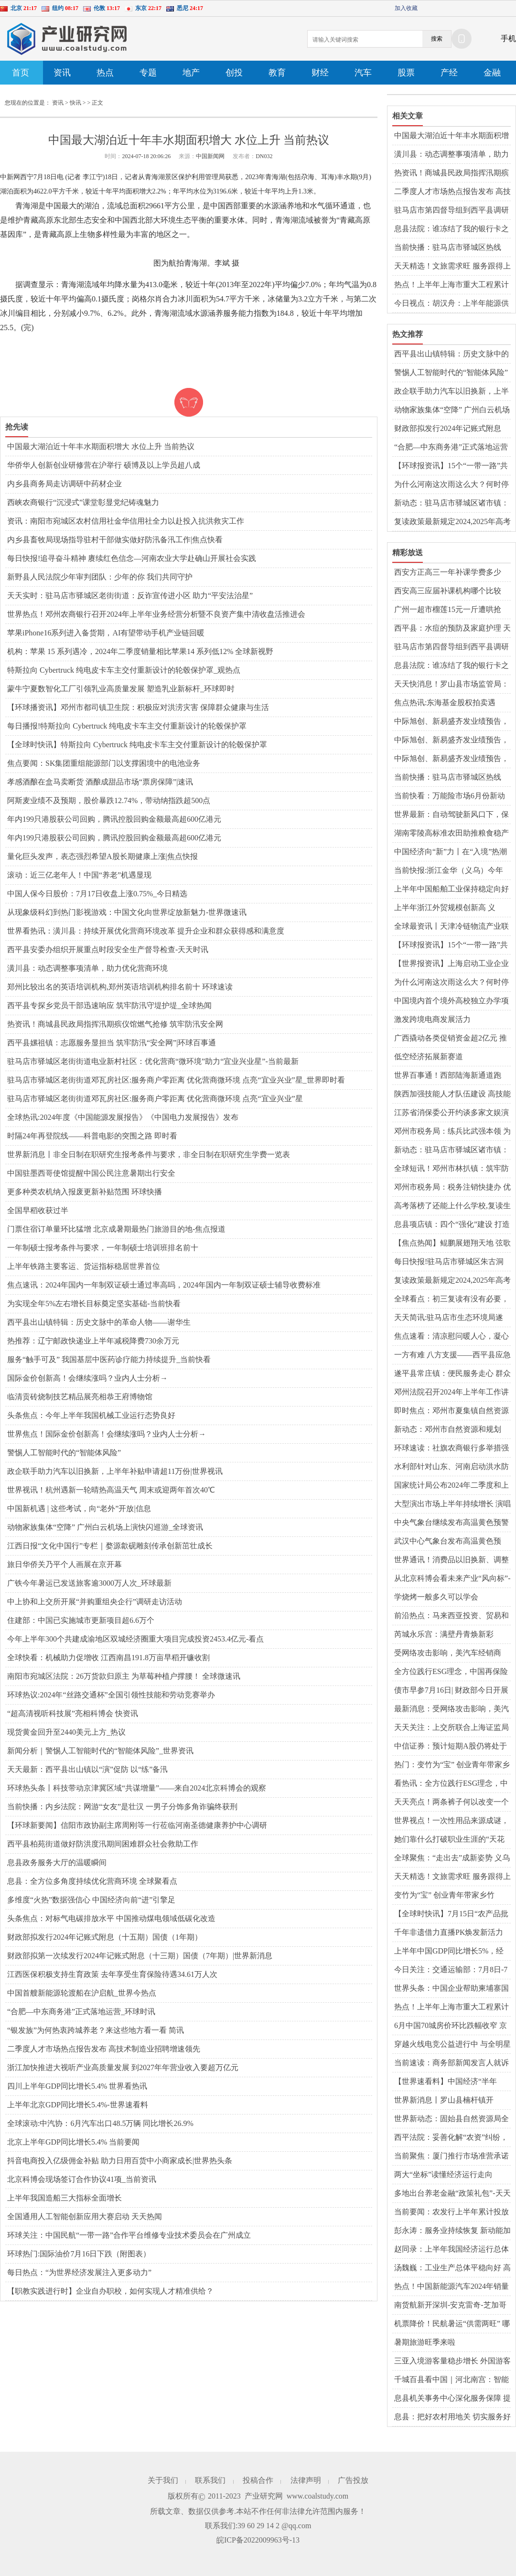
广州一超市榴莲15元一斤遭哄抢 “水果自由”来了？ (447, 610)
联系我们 (210, 2480)
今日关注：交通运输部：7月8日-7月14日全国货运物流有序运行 (450, 1970)
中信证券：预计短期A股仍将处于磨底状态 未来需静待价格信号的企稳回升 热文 (452, 1746)
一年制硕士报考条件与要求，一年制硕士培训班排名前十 (102, 1248)
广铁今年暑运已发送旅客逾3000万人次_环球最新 (89, 1583)
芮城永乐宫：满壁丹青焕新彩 (444, 1634)
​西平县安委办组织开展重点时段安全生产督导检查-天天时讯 (107, 949)
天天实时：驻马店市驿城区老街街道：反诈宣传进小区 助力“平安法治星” (130, 595)
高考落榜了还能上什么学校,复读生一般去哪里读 (452, 1206)
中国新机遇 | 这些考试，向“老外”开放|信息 (79, 1508)
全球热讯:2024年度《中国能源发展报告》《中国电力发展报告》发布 (122, 1117)
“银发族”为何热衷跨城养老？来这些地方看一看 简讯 (95, 2030)
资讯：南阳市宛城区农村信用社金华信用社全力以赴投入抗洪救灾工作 (125, 521)
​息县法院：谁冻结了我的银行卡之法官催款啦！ (451, 229)
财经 (320, 72)
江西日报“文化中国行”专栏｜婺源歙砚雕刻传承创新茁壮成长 (110, 1546)
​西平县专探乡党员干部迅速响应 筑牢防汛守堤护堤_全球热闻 (109, 1005)
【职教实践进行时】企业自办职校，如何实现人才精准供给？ (110, 2291)
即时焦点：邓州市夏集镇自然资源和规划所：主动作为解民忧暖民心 (451, 1411)
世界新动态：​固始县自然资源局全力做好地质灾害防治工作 (451, 2119)
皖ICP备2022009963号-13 (258, 2540)
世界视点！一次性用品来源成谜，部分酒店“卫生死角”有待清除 (451, 1821)
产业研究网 (264, 2496)
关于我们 (163, 2480)
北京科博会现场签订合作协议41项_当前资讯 (81, 2179)
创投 (234, 72)
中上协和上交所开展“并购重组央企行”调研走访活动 (94, 1602)
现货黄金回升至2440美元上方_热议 (66, 1732)
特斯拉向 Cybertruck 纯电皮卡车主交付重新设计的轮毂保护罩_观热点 (123, 670)
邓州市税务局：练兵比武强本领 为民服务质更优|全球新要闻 (452, 1132)
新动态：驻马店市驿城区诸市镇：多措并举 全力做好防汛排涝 (451, 503)
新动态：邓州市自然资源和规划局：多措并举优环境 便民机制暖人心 (452, 1430)
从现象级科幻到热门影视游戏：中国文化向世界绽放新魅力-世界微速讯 (127, 912)
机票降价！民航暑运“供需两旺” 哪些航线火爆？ (452, 2324)
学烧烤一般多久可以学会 (436, 1597)
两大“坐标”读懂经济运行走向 (443, 2174)
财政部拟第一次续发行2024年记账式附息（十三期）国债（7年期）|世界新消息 (139, 1956)
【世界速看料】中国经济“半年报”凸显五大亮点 (445, 2082)
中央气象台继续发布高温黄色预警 (451, 1522)
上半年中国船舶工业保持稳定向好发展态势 (451, 889)
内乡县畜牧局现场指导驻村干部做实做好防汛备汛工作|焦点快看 (115, 540)
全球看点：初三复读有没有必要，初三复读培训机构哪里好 (451, 1299)
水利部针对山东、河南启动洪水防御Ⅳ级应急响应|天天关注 (451, 1467)
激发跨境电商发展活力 (432, 1019)
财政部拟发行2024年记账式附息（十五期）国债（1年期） (104, 1937)
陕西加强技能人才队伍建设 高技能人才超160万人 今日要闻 (452, 1094)
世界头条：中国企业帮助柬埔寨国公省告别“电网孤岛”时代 (451, 1989)
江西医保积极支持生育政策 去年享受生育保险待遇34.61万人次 (112, 1974)
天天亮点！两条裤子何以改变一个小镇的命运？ (451, 1802)
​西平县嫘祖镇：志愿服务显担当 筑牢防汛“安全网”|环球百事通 (111, 1043)
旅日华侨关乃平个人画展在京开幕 (64, 1564)
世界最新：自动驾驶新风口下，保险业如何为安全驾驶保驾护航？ (451, 815)
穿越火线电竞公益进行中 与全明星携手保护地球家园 (452, 2045)
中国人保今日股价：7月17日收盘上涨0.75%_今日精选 (97, 894)
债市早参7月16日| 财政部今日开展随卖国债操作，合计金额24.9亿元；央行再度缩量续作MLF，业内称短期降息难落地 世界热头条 (451, 1691)
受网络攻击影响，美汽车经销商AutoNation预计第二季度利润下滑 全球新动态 (450, 1653)
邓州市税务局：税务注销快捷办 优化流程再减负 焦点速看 (452, 1187)
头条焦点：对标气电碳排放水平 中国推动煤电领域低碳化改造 (111, 1918)
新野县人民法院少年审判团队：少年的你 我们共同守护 (100, 577)
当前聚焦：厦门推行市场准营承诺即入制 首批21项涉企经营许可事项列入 (452, 2156)
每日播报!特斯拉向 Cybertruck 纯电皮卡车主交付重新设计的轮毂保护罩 (127, 726)
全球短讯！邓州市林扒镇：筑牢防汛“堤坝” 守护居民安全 (451, 1169)
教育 (277, 72)
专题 (148, 72)
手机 (508, 38)
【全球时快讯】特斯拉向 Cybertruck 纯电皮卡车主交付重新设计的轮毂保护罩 (137, 745)
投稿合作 (258, 2480)
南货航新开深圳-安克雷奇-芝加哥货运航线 (450, 2305)
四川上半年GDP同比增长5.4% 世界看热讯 (77, 2086)
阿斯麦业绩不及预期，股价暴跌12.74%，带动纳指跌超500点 (108, 800)
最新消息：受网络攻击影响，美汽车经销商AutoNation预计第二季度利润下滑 (451, 1709)
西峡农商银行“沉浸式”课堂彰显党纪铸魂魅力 (83, 502)
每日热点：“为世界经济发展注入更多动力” (79, 2272)
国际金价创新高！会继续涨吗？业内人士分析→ (87, 1378)
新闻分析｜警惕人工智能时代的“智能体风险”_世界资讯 (100, 1751)
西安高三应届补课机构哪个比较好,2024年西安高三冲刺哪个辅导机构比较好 (452, 591)
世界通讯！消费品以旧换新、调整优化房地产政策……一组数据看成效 (451, 1560)
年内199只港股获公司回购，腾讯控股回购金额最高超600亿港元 (114, 819)
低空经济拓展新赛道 (428, 1056)
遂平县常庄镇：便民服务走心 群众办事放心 (452, 1374)
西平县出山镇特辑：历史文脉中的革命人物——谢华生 (99, 1322)
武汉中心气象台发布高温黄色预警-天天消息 (447, 1541)
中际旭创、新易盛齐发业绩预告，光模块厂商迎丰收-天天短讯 (451, 740)
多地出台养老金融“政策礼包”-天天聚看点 (452, 2194)
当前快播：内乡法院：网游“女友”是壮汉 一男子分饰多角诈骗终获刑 (122, 1807)
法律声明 (305, 2480)
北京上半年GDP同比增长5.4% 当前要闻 (73, 2142)
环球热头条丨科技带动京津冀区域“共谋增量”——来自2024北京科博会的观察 (136, 1788)
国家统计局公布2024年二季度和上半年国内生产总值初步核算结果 (451, 1486)
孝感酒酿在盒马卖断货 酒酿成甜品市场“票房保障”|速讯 (100, 782)
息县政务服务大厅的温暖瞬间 (57, 1862)
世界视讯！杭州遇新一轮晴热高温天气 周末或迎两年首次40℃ (111, 1490)
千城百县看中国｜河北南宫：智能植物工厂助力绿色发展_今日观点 (451, 2380)
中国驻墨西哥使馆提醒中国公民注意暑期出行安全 (91, 1173)
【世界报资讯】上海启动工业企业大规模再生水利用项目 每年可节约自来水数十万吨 (452, 964)
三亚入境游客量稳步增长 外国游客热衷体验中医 (452, 2361)
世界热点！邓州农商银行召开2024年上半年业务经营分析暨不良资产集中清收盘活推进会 (156, 614)
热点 (105, 72)
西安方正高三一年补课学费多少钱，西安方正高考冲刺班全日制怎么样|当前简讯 (451, 573)
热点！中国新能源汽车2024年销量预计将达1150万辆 (451, 2287)
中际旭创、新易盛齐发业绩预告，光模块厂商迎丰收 (451, 722)
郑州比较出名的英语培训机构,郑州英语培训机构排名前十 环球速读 (120, 987)
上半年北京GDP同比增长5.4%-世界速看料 (77, 2105)
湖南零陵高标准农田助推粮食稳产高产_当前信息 (451, 833)
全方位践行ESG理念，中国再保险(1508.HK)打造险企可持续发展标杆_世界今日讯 (451, 1672)
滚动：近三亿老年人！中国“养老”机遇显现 (79, 875)
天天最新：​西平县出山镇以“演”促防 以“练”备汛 (87, 1769)
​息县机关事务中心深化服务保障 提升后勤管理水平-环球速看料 (452, 2399)
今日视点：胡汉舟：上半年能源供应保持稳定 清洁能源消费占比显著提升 (452, 304)
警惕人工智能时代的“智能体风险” (64, 1453)
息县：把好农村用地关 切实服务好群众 (452, 2417)
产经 (449, 72)
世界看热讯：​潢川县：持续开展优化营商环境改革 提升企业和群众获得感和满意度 (145, 931)
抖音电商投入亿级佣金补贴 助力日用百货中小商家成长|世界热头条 (119, 2161)
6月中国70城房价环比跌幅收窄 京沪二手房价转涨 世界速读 (450, 2026)
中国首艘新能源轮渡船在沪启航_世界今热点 (81, 1993)
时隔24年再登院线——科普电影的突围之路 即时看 (92, 1136)
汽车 (363, 72)
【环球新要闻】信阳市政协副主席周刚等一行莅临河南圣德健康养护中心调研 (137, 1825)
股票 (406, 72)
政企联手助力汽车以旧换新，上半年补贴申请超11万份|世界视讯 (115, 1471)
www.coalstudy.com (317, 2496)
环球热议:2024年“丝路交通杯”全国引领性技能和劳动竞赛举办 (111, 1695)
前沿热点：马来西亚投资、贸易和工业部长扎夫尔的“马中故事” (451, 1616)
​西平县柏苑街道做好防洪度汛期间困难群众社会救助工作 (102, 1844)
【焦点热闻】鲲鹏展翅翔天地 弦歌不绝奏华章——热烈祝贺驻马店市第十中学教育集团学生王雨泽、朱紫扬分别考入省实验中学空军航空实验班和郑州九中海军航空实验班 (452, 1243)
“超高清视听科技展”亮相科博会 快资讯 (72, 1713)
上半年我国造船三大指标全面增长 (64, 2198)
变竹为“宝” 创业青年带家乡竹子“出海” (444, 1895)
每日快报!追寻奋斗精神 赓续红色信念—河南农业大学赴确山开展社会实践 (131, 558)
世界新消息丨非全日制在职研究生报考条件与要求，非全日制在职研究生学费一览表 (148, 1154)
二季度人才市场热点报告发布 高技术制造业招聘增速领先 (103, 2049)
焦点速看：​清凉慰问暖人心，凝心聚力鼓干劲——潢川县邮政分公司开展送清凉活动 (451, 1337)
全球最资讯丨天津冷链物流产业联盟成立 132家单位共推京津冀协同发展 (451, 927)
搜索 (436, 38)
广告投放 (353, 2480)
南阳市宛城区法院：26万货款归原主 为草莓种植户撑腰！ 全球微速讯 (123, 1676)
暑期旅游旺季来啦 (424, 2342)
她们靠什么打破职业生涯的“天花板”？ (449, 1840)
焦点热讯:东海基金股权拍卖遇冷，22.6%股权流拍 (444, 703)
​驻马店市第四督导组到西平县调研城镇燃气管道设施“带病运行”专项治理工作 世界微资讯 (451, 210)
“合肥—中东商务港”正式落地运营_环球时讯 (81, 2011)
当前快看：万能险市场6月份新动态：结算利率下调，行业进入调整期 (451, 796)
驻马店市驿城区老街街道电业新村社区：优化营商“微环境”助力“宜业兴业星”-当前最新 (153, 1061)
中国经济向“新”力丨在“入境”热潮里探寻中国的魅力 (450, 852)
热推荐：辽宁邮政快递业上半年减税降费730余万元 (93, 1341)
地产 (191, 72)
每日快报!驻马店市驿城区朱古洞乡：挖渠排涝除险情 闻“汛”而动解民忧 (452, 1262)
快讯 (75, 102)
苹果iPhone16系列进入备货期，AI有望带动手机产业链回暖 (105, 633)
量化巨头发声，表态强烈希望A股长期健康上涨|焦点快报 (102, 856)
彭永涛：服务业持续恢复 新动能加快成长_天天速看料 (452, 2231)
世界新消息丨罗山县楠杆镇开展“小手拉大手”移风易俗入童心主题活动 (451, 2100)
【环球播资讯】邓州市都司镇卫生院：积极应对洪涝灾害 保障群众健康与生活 (138, 707)
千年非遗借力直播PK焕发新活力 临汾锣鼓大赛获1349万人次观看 (448, 1933)
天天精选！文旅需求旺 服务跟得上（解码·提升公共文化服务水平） (452, 266)
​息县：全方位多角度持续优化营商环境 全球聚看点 (92, 1881)
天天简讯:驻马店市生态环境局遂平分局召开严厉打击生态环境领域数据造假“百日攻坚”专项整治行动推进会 (451, 1318)
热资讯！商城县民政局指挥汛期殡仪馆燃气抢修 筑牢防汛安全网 (115, 1024)
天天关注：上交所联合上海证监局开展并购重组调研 (451, 1728)
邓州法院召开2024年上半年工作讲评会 (451, 1392)
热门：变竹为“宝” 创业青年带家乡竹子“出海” (452, 1765)
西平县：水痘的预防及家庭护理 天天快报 (452, 628)
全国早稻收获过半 (37, 1210)
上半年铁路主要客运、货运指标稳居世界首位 (83, 1266)
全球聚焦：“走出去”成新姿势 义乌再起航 (452, 1858)
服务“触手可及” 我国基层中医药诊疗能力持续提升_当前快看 (109, 1359)
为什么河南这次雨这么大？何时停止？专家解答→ (451, 485)
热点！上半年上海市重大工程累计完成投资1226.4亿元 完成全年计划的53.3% (451, 285)
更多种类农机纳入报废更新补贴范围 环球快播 (84, 1192)
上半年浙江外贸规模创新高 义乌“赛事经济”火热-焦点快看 (444, 908)
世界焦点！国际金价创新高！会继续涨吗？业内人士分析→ (106, 1434)
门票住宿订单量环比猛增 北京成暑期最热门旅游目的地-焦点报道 (116, 1229)
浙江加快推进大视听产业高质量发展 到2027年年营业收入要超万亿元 (122, 2067)
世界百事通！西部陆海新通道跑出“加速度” (447, 1076)
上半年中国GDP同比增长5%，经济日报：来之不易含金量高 (449, 1951)
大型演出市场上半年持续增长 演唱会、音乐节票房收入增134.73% (452, 1504)
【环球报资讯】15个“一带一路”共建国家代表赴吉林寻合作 (451, 466)
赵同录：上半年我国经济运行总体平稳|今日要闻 (451, 2249)
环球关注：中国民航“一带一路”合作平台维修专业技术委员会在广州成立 (129, 2235)
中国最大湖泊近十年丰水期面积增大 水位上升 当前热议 (100, 446)
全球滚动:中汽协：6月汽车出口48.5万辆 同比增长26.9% (100, 2123)
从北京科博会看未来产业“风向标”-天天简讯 (452, 1579)
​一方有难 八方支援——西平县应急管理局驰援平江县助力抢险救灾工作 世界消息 (452, 1355)
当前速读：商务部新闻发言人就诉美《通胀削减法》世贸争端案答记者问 (451, 2063)
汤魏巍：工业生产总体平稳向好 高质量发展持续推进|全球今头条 (452, 2268)
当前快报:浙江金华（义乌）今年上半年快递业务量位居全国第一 (448, 871)
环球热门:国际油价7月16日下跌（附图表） (78, 2254)
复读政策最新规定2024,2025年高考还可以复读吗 (452, 522)
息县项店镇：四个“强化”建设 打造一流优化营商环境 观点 (452, 1225)
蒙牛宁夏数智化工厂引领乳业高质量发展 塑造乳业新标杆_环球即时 (121, 689)
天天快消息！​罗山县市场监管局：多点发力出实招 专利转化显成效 (451, 684)
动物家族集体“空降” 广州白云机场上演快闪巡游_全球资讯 (105, 1527)
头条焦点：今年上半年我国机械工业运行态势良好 (91, 1415)
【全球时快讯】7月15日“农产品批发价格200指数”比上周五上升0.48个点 (451, 1914)
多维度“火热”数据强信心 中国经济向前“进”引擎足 (91, 1900)
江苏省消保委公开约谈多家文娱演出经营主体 (451, 1113)
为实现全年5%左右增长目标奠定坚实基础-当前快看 (94, 1303)
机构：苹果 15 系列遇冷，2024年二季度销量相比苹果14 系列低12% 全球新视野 (140, 651)
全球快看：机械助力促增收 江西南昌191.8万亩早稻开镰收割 (108, 1657)
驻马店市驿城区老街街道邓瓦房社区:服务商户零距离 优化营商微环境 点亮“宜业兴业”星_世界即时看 (176, 1080)
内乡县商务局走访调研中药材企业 (64, 484)
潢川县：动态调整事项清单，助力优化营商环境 (87, 968)
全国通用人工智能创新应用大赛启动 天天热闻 (84, 2216)
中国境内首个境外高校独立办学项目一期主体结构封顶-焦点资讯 (451, 1001)
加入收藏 (406, 8)
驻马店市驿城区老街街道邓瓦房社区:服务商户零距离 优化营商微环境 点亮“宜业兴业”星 (155, 1099)
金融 (492, 72)
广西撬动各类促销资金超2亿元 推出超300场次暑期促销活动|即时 (450, 1038)
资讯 (62, 72)
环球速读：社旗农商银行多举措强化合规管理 (451, 1448)
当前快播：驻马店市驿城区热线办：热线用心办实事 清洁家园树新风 (452, 248)
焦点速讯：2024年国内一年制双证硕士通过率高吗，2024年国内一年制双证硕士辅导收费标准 (164, 1285)
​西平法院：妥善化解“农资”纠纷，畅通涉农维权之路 (451, 2138)
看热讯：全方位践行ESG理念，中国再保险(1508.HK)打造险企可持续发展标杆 (451, 1784)
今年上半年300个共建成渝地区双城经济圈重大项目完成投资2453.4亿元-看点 (135, 1639)
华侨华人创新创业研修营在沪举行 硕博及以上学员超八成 (103, 465)
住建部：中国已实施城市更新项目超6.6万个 (80, 1620)
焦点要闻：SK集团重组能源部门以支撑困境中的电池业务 (103, 763)
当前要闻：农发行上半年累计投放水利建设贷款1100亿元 (451, 2212)
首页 (20, 72)
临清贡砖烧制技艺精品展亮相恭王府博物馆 (79, 1397)
